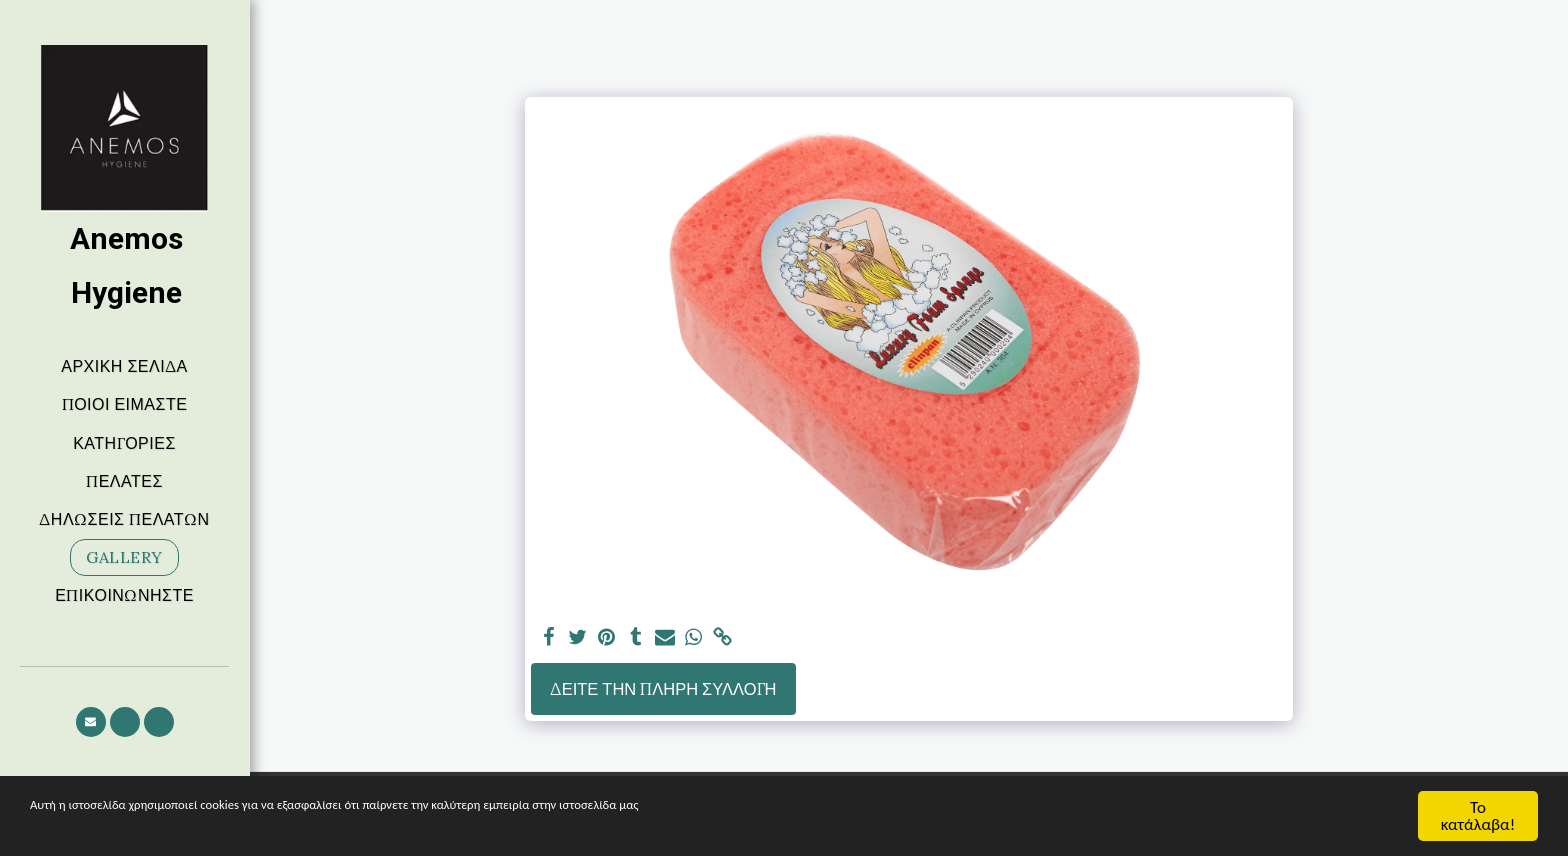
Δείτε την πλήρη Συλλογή (663, 689)
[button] (91, 722)
